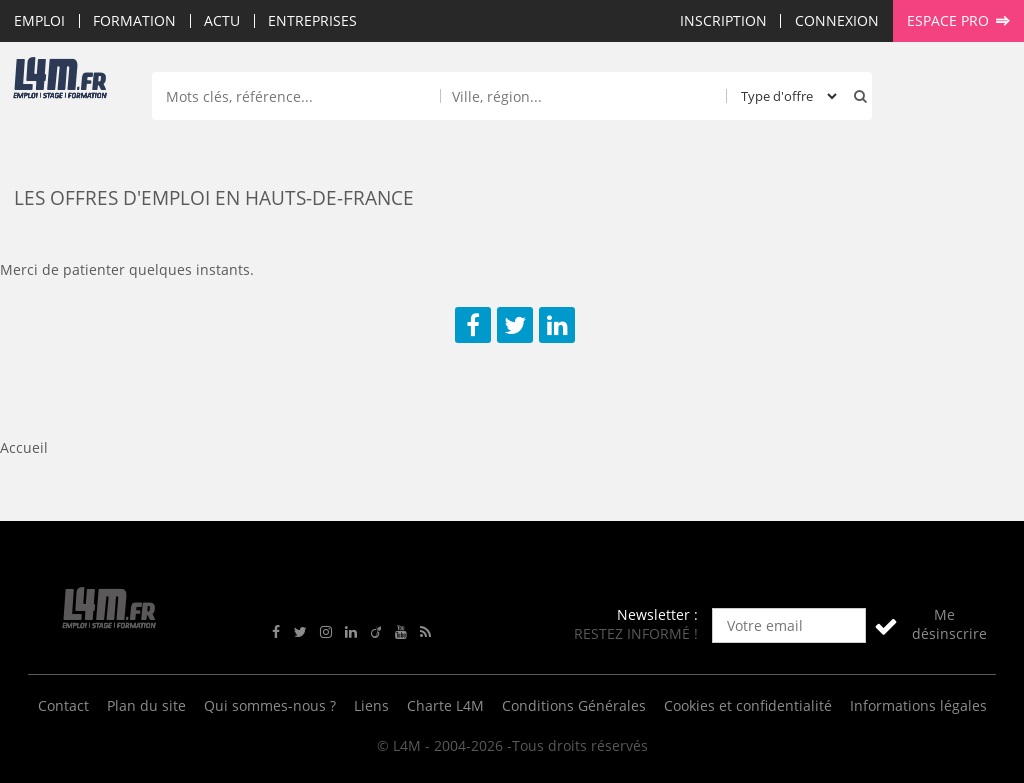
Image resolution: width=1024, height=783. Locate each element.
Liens (371, 705)
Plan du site (146, 705)
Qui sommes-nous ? (270, 705)
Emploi (39, 20)
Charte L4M (445, 705)
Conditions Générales (574, 705)
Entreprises (312, 20)
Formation (134, 20)
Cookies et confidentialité (748, 705)
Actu (222, 20)
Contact (63, 705)
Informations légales (918, 705)
